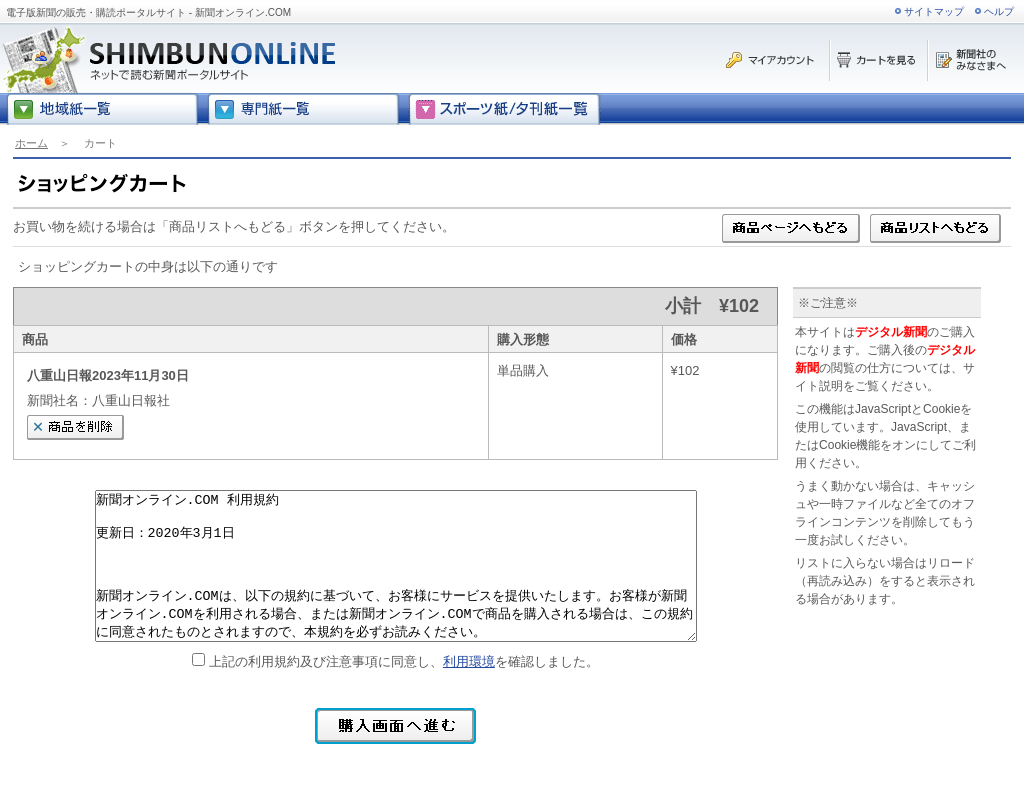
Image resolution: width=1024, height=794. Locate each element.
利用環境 (469, 661)
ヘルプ (999, 11)
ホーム (31, 143)
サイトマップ (934, 11)
